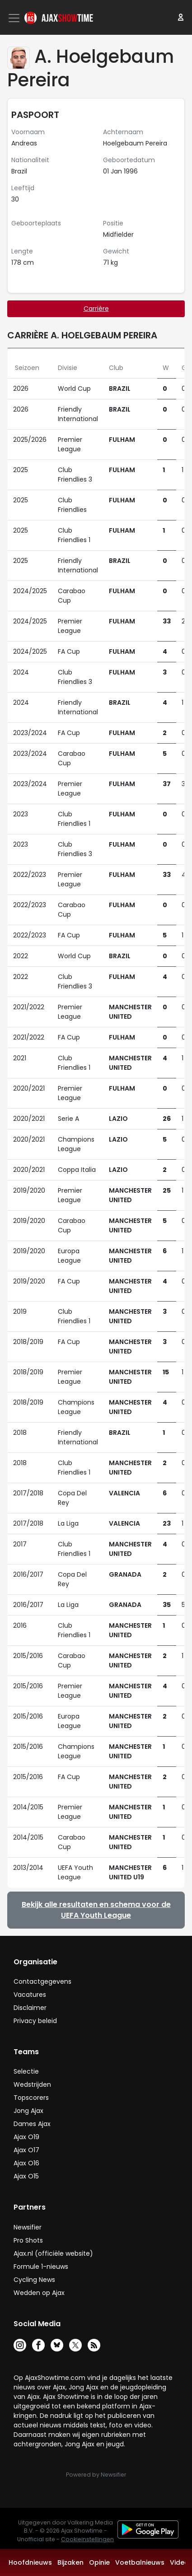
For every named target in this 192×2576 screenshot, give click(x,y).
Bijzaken (70, 2562)
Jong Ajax (28, 2110)
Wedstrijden (32, 2084)
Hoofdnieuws (30, 2562)
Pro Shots (28, 2240)
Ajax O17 (26, 2149)
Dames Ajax (32, 2123)
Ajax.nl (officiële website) (53, 2253)
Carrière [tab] (96, 308)
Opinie (99, 2562)
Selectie (26, 2071)
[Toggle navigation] (15, 18)
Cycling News (34, 2279)
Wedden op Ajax (39, 2292)
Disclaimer (30, 2007)
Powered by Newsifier (96, 2474)
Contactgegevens (42, 1981)
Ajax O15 (26, 2176)
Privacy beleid (35, 2020)
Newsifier (28, 2227)
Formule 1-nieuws (41, 2266)
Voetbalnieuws (139, 2562)
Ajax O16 (26, 2163)
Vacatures (30, 1994)
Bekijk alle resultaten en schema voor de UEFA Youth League (96, 1909)
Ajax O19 (26, 2136)
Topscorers (31, 2097)
